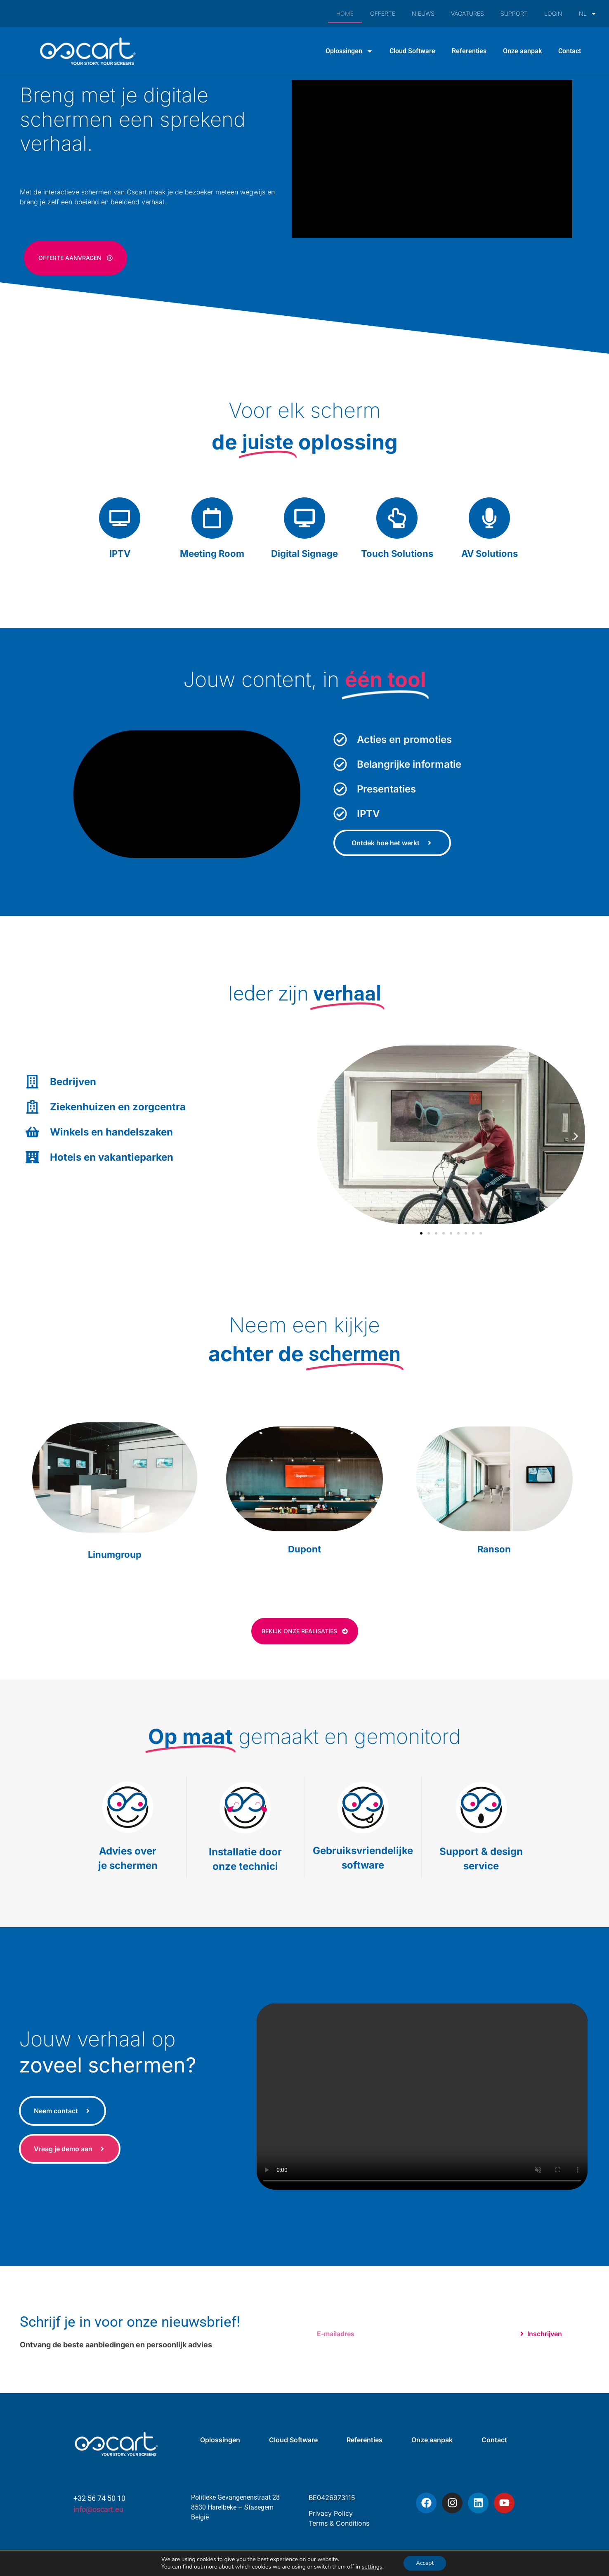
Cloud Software (412, 51)
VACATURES (467, 13)
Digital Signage (304, 553)
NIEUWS (423, 13)
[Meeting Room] (212, 518)
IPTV (119, 553)
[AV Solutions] (489, 518)
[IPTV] (119, 518)
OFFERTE (382, 13)
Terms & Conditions (339, 2523)
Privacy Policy (331, 2513)
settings (372, 2567)
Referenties (469, 51)
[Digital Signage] (304, 518)
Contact (569, 51)
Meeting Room (212, 553)
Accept (425, 2563)
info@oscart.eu (98, 2509)
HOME (345, 13)
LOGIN (553, 13)
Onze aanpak (522, 51)
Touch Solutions (397, 553)
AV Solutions (489, 553)
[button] (326, 1136)
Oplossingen (349, 51)
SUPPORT (514, 13)
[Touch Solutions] (397, 518)
